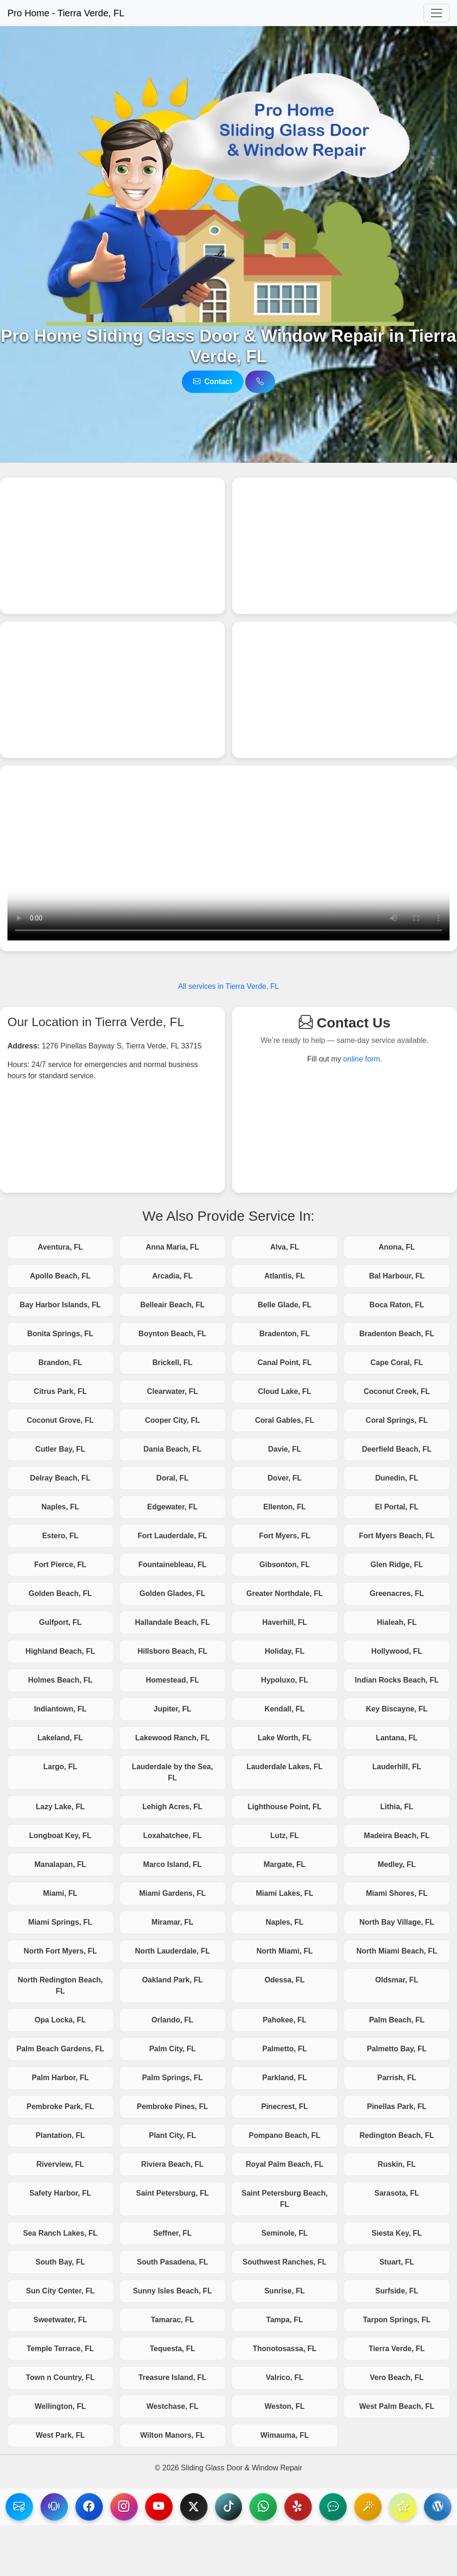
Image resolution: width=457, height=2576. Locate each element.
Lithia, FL (396, 1807)
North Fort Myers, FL (60, 1951)
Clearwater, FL (172, 1391)
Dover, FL (285, 1478)
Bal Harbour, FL (396, 1276)
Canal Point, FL (284, 1362)
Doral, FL (172, 1478)
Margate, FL (285, 1864)
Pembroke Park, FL (60, 2106)
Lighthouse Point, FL (285, 1807)
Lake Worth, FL (284, 1738)
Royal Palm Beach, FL (284, 2164)
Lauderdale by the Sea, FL (172, 1772)
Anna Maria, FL (172, 1247)
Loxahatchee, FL (172, 1835)
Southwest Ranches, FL (284, 2262)
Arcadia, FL (172, 1276)
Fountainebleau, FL (172, 1565)
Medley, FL (397, 1864)
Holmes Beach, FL (60, 1680)
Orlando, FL (173, 2020)
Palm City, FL (172, 2049)
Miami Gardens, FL (172, 1893)
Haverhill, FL (284, 1622)
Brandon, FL (60, 1362)
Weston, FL (285, 2406)
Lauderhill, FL (396, 1767)
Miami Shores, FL (396, 1893)
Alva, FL (284, 1247)
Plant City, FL (172, 2135)
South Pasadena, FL (172, 2262)
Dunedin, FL (396, 1478)
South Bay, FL (60, 2262)
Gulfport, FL (60, 1622)
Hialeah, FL (397, 1622)
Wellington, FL (60, 2406)
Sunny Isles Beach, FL (172, 2291)
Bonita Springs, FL (60, 1334)
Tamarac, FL (172, 2320)
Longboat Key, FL (60, 1835)
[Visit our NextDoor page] (352, 2507)
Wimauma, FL (285, 2435)
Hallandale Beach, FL (172, 1622)
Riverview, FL (60, 2164)
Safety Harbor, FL (60, 2193)
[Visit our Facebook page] (105, 2507)
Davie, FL (284, 1449)
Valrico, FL (284, 2377)
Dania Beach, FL (172, 1449)
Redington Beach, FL (397, 2135)
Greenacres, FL (397, 1593)
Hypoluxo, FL (284, 1680)
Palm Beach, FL (396, 2020)
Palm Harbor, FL (60, 2078)
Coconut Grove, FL (60, 1420)
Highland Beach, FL (60, 1651)
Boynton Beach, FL (173, 1334)
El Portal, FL (396, 1507)
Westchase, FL (173, 2406)
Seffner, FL (172, 2233)
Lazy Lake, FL (60, 1807)
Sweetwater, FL (60, 2320)
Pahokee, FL (284, 2020)
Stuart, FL (396, 2262)
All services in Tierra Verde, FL (228, 986)
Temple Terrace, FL (60, 2349)
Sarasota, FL (396, 2193)
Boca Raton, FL (397, 1305)
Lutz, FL (284, 1835)
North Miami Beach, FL (396, 1951)
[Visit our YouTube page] (175, 2507)
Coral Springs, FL (397, 1420)
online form (361, 1059)
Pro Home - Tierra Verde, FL (65, 13)
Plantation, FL (60, 2135)
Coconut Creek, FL (396, 1391)
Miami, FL (60, 1893)
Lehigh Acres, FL (172, 1807)
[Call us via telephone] (260, 382)
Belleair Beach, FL (172, 1305)
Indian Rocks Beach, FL (396, 1680)
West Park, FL (60, 2435)
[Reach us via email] (34, 2507)
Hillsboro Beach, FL (172, 1651)
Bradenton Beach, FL (396, 1334)
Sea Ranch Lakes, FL (60, 2233)
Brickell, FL (172, 1362)
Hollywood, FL (396, 1651)
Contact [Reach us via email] (212, 381)
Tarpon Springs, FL (396, 2320)
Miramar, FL (173, 1922)
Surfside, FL (396, 2291)
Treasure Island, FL (173, 2377)
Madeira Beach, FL (397, 1835)
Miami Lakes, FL (285, 1893)
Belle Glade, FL (285, 1305)
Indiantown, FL (60, 1709)
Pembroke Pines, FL (172, 2106)
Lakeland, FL (60, 1738)
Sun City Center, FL (60, 2291)
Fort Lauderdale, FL (172, 1536)
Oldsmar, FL (396, 1980)
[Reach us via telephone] (69, 2507)
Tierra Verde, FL (397, 2349)
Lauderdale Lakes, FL (285, 1767)
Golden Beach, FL (60, 1593)
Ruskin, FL (397, 2164)
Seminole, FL (285, 2233)
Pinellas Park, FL (396, 2106)
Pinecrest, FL (284, 2106)
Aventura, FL (60, 1247)
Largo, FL (60, 1767)
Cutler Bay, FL (60, 1449)
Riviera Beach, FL (172, 2164)
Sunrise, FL (284, 2291)
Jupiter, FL (172, 1709)
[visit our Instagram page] (140, 2507)
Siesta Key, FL (396, 2233)
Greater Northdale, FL (284, 1593)
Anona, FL (396, 1247)
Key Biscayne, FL (397, 1709)
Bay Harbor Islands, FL (60, 1305)
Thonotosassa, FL (284, 2349)
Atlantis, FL (284, 1276)
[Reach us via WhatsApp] (282, 2507)
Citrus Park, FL (60, 1391)
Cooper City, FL (172, 1420)
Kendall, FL (284, 1709)
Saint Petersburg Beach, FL (285, 2198)
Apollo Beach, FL (60, 1276)
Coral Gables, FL (284, 1420)
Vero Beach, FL (397, 2377)
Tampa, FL (284, 2320)
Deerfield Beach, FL (396, 1449)
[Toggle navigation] (436, 13)
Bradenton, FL (284, 1334)
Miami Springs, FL (60, 1922)
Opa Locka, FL (60, 2020)
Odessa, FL (284, 1980)
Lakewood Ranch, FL (172, 1738)
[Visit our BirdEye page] (388, 2507)
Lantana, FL (397, 1738)
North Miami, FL (284, 1951)
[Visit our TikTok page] (246, 2507)
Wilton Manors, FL (172, 2435)
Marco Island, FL (172, 1864)
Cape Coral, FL (396, 1362)
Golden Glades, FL (172, 1593)
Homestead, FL (172, 1680)
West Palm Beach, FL (397, 2406)
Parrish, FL (397, 2078)
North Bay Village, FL (396, 1922)
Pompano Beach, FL (285, 2135)
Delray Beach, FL (60, 1478)
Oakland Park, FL (172, 1980)
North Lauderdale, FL (172, 1951)
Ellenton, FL (284, 1507)
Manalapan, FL (60, 1864)
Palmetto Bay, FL (397, 2049)
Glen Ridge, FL (396, 1565)
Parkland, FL (284, 2078)
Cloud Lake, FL (284, 1391)
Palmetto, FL (284, 2049)
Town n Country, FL (60, 2377)
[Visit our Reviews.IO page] (423, 2507)
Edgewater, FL (172, 1507)
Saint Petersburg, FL (172, 2193)
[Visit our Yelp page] (317, 2507)
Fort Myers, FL (284, 1536)
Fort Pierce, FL (60, 1565)
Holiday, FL (284, 1651)
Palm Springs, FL (172, 2078)
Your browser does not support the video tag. (228, 856)
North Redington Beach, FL (60, 1985)
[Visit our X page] (211, 2507)
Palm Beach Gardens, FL (60, 2049)
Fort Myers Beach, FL (397, 1536)
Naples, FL (60, 1507)
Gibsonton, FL (284, 1565)
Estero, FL (60, 1536)
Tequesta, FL (172, 2349)
